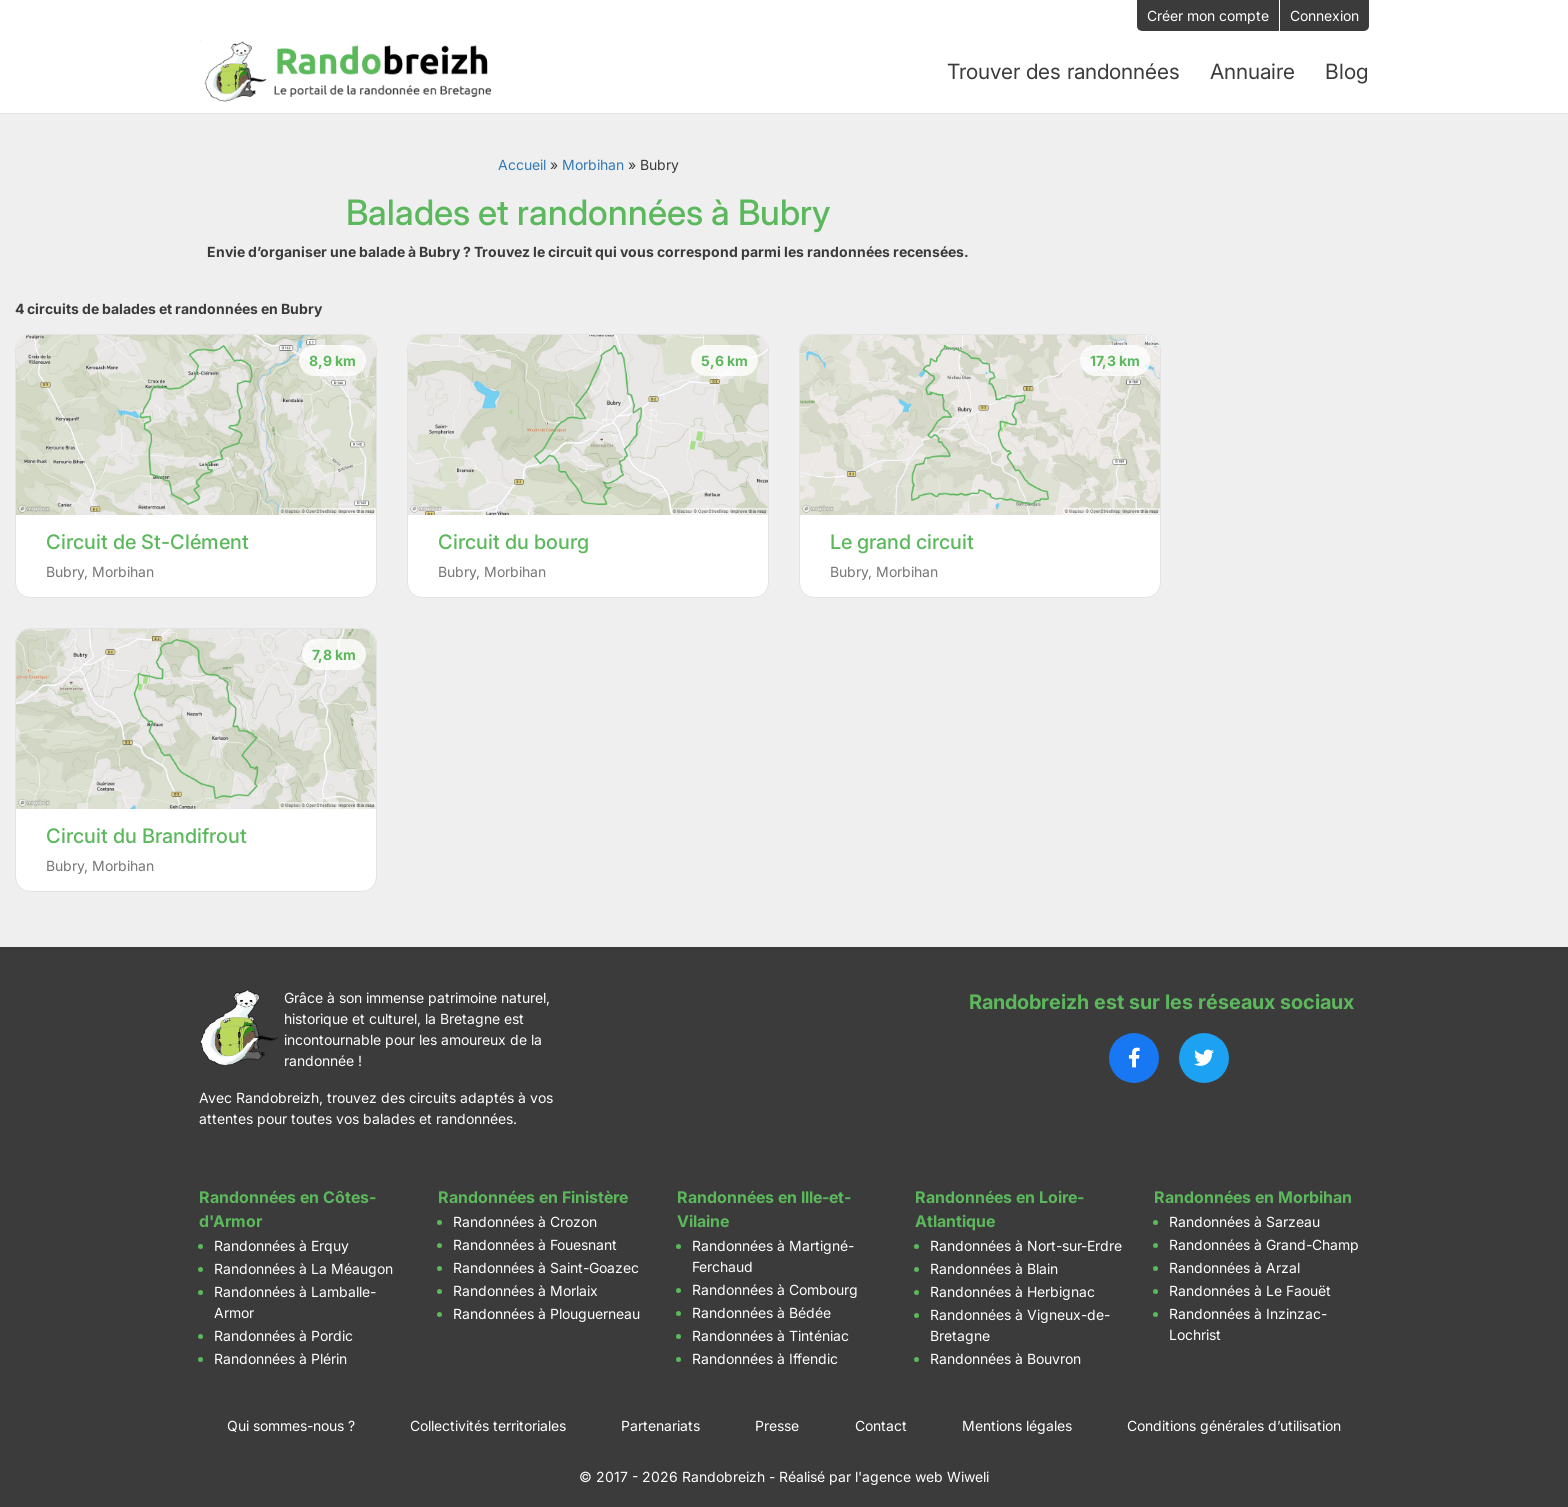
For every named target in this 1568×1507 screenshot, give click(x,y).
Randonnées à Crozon (525, 1211)
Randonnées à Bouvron (1005, 1348)
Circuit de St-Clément (147, 532)
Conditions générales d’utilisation (1234, 1415)
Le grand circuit (902, 532)
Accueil (522, 154)
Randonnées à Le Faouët (1250, 1280)
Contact (881, 1415)
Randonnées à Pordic (283, 1325)
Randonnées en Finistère (533, 1187)
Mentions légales (1017, 1415)
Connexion (1324, 15)
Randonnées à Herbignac (1012, 1281)
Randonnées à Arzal (1234, 1257)
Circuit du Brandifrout (146, 826)
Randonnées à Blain (994, 1258)
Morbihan (593, 154)
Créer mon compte (1208, 15)
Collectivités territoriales (488, 1415)
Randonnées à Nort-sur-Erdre (1026, 1235)
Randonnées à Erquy (281, 1235)
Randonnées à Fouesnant (535, 1234)
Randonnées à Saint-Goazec (546, 1257)
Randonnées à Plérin (280, 1348)
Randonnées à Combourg (775, 1279)
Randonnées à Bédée (761, 1302)
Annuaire (1255, 67)
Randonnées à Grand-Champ (1264, 1234)
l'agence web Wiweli (922, 1466)
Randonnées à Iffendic (765, 1348)
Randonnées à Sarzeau (1244, 1211)
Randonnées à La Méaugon (303, 1258)
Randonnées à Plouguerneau (546, 1303)
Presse (777, 1415)
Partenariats (660, 1415)
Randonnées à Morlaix (525, 1280)
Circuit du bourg (513, 532)
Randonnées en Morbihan (1253, 1187)
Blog (1348, 67)
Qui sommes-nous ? (291, 1415)
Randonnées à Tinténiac (770, 1325)
